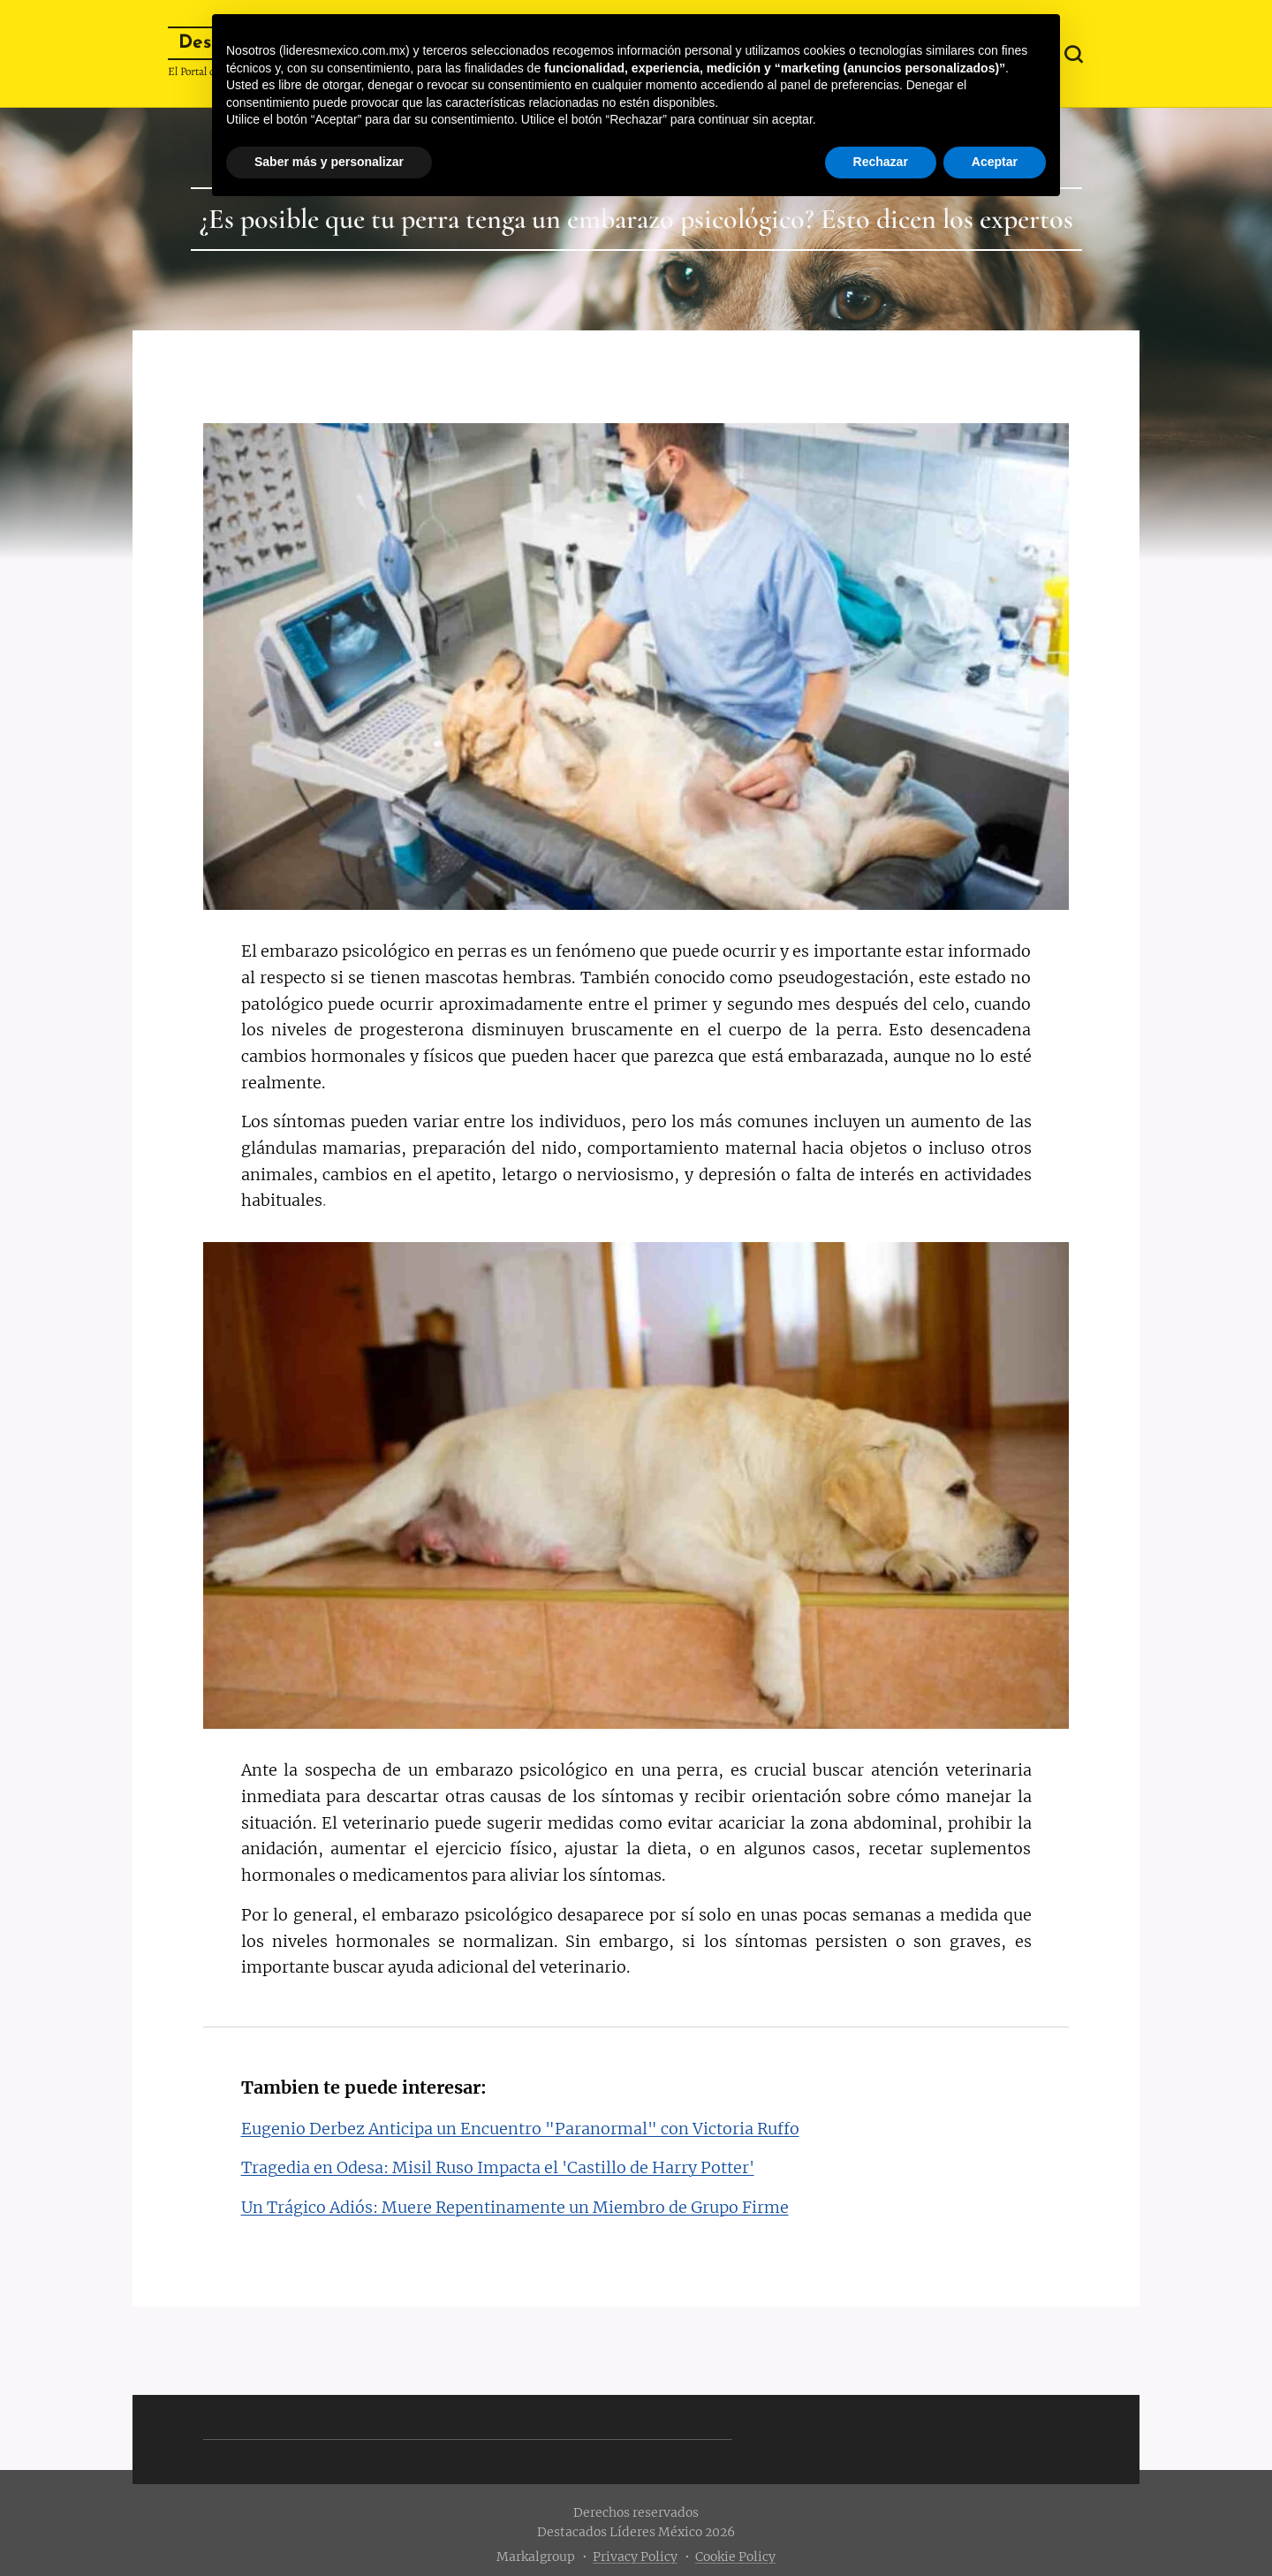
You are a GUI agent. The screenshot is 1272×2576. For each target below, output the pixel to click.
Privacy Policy (635, 2557)
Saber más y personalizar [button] (329, 162)
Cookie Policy (735, 2557)
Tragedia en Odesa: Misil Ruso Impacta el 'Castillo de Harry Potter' (497, 2167)
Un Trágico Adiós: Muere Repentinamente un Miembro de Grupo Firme (515, 2207)
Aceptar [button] (995, 162)
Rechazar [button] (880, 162)
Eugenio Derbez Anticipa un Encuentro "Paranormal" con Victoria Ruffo (520, 2128)
